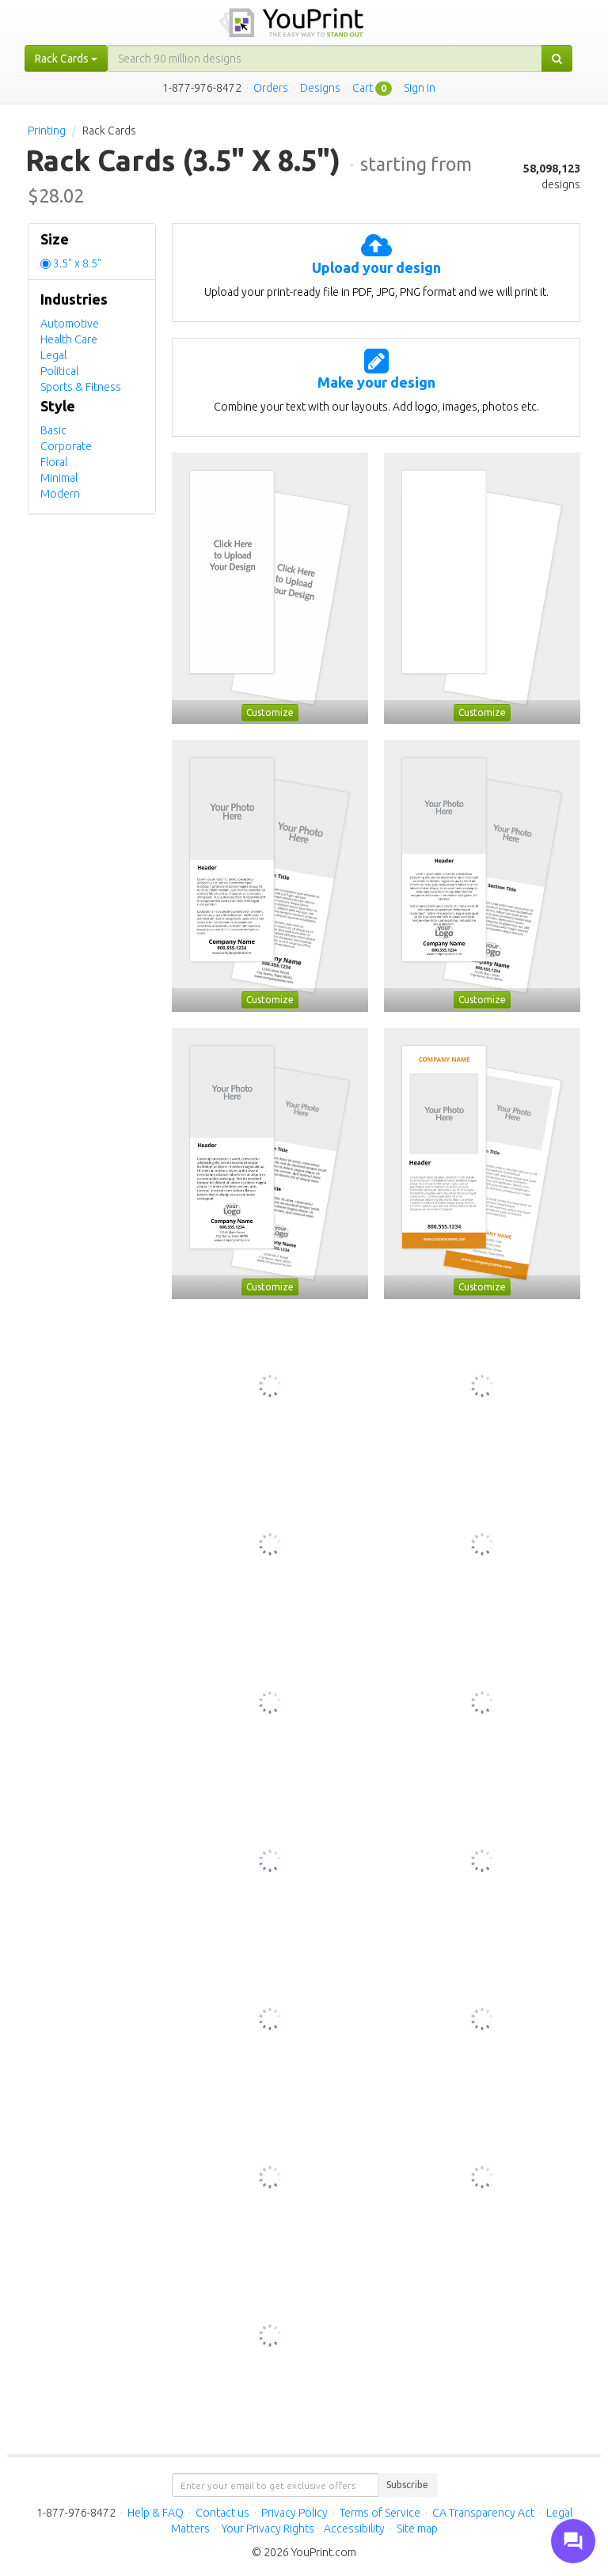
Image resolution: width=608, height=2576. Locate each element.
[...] (325, 58)
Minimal (59, 478)
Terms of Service (380, 2512)
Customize (270, 712)
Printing (47, 130)
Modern (60, 493)
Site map (417, 2528)
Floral (53, 462)
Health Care (68, 339)
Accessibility (354, 2528)
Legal (53, 355)
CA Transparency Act (483, 2512)
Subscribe (407, 2484)
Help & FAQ (155, 2512)
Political (59, 371)
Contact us (222, 2512)
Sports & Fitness (80, 387)
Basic (53, 430)
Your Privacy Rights (268, 2528)
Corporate (66, 446)
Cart (362, 87)
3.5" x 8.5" (77, 263)
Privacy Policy (294, 2512)
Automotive (69, 323)
